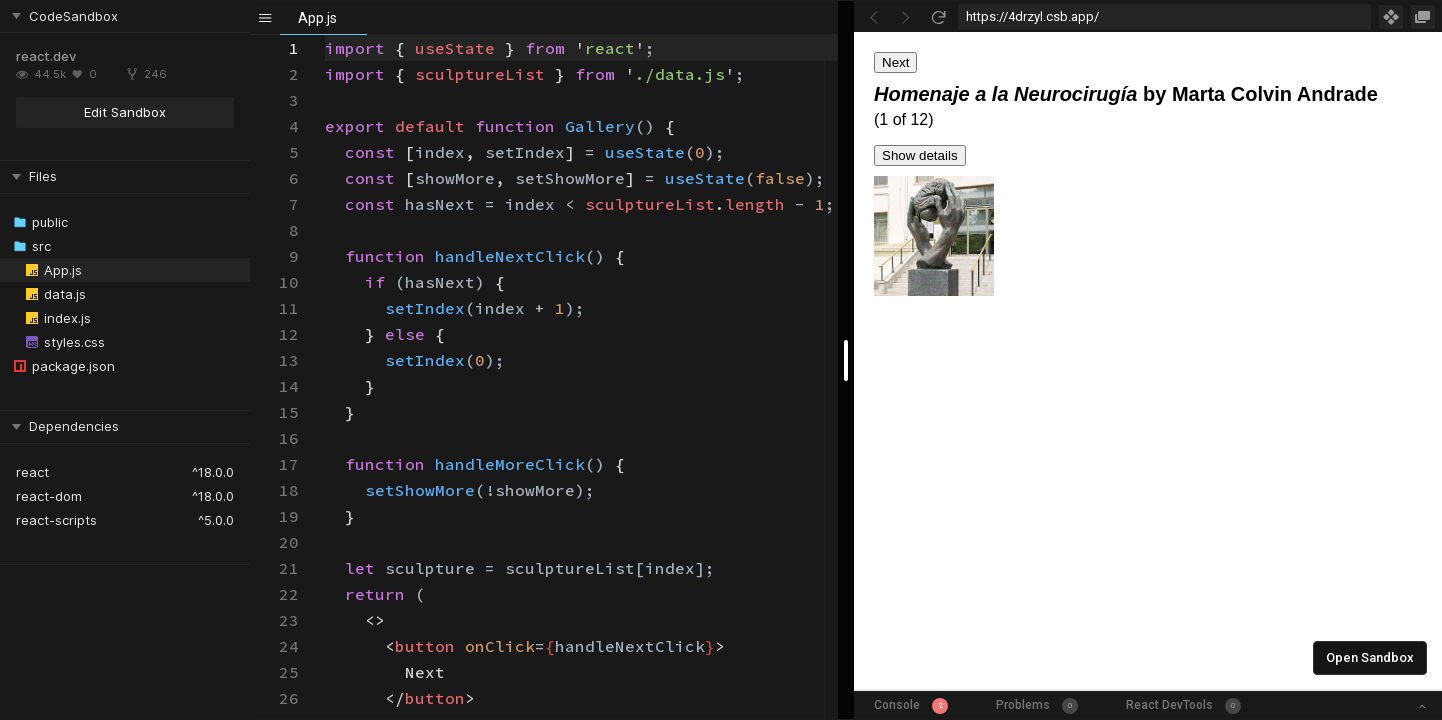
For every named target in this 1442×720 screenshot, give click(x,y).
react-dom (49, 496)
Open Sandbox (1370, 657)
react (32, 472)
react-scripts (56, 520)
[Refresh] (938, 17)
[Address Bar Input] (1164, 17)
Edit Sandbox (125, 112)
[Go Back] (874, 17)
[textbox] (325, 35)
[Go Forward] (906, 17)
